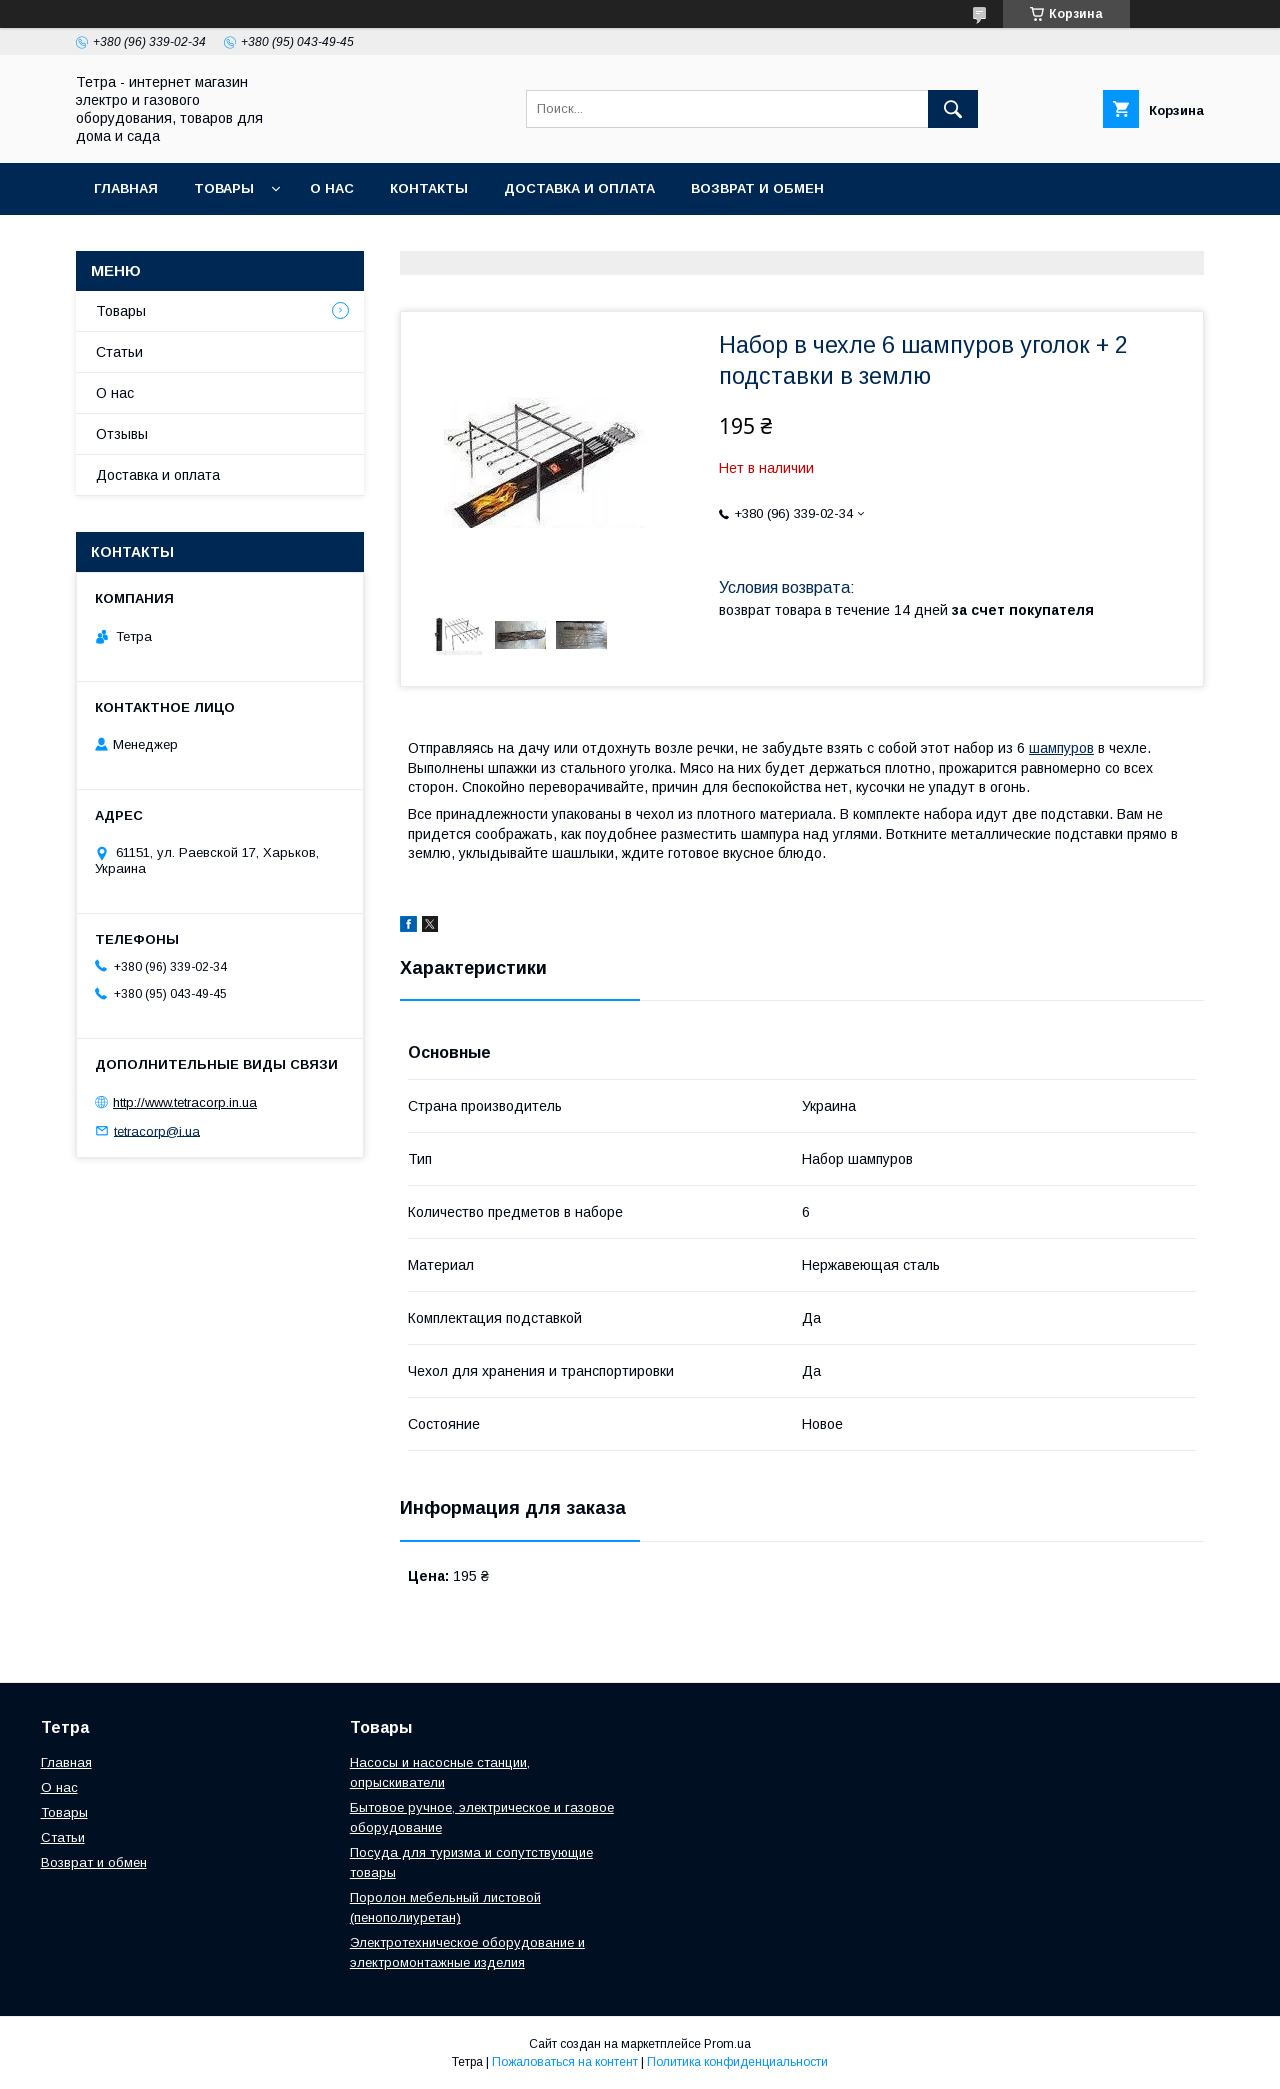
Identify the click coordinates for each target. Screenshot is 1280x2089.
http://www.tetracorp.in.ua (185, 1102)
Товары (224, 188)
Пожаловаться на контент (565, 2062)
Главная (126, 188)
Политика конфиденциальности (737, 2062)
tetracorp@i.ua (157, 1130)
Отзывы (122, 434)
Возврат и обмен (757, 188)
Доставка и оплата (579, 188)
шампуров (1061, 748)
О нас (332, 188)
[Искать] (953, 109)
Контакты (429, 188)
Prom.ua (727, 2044)
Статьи (119, 352)
